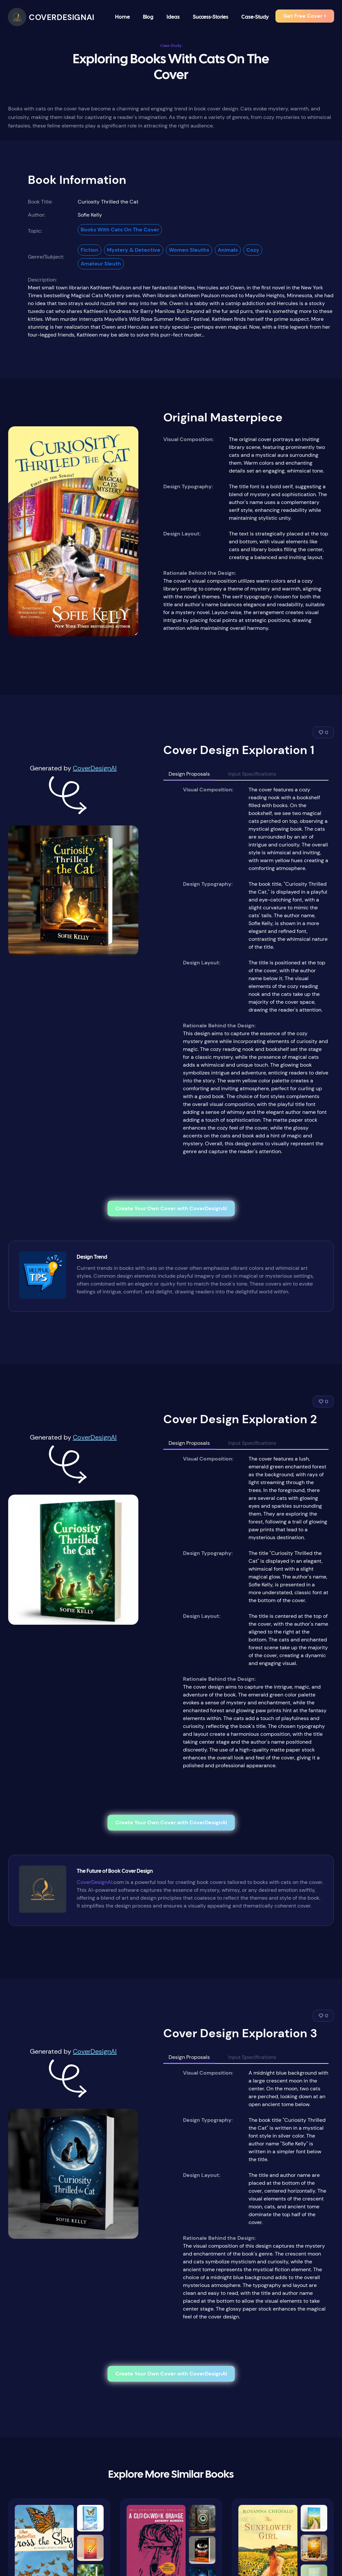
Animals (228, 249)
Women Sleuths (189, 249)
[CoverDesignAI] (51, 17)
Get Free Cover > (304, 15)
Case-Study (255, 17)
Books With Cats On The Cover (120, 229)
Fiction (89, 249)
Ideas (173, 17)
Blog (148, 17)
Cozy (252, 249)
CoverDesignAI (95, 768)
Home (122, 17)
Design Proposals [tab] (189, 773)
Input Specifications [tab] (252, 773)
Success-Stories (210, 17)
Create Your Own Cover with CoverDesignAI (171, 1208)
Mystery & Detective (133, 249)
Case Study (171, 45)
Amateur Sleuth (101, 263)
